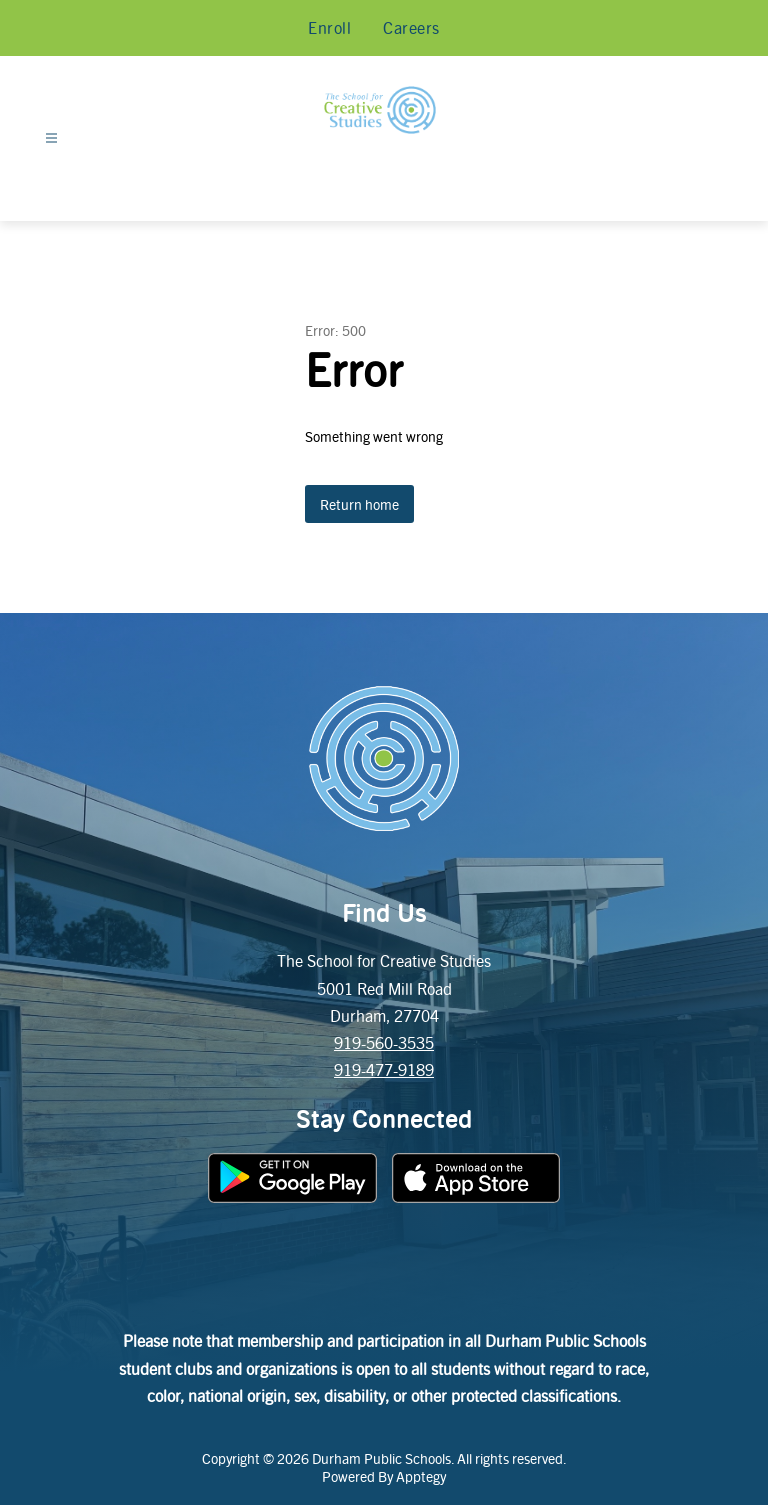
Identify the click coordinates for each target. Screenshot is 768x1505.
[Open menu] (51, 138)
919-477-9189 (384, 1069)
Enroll (329, 27)
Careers (411, 27)
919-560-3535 (384, 1042)
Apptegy (421, 1476)
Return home (359, 504)
